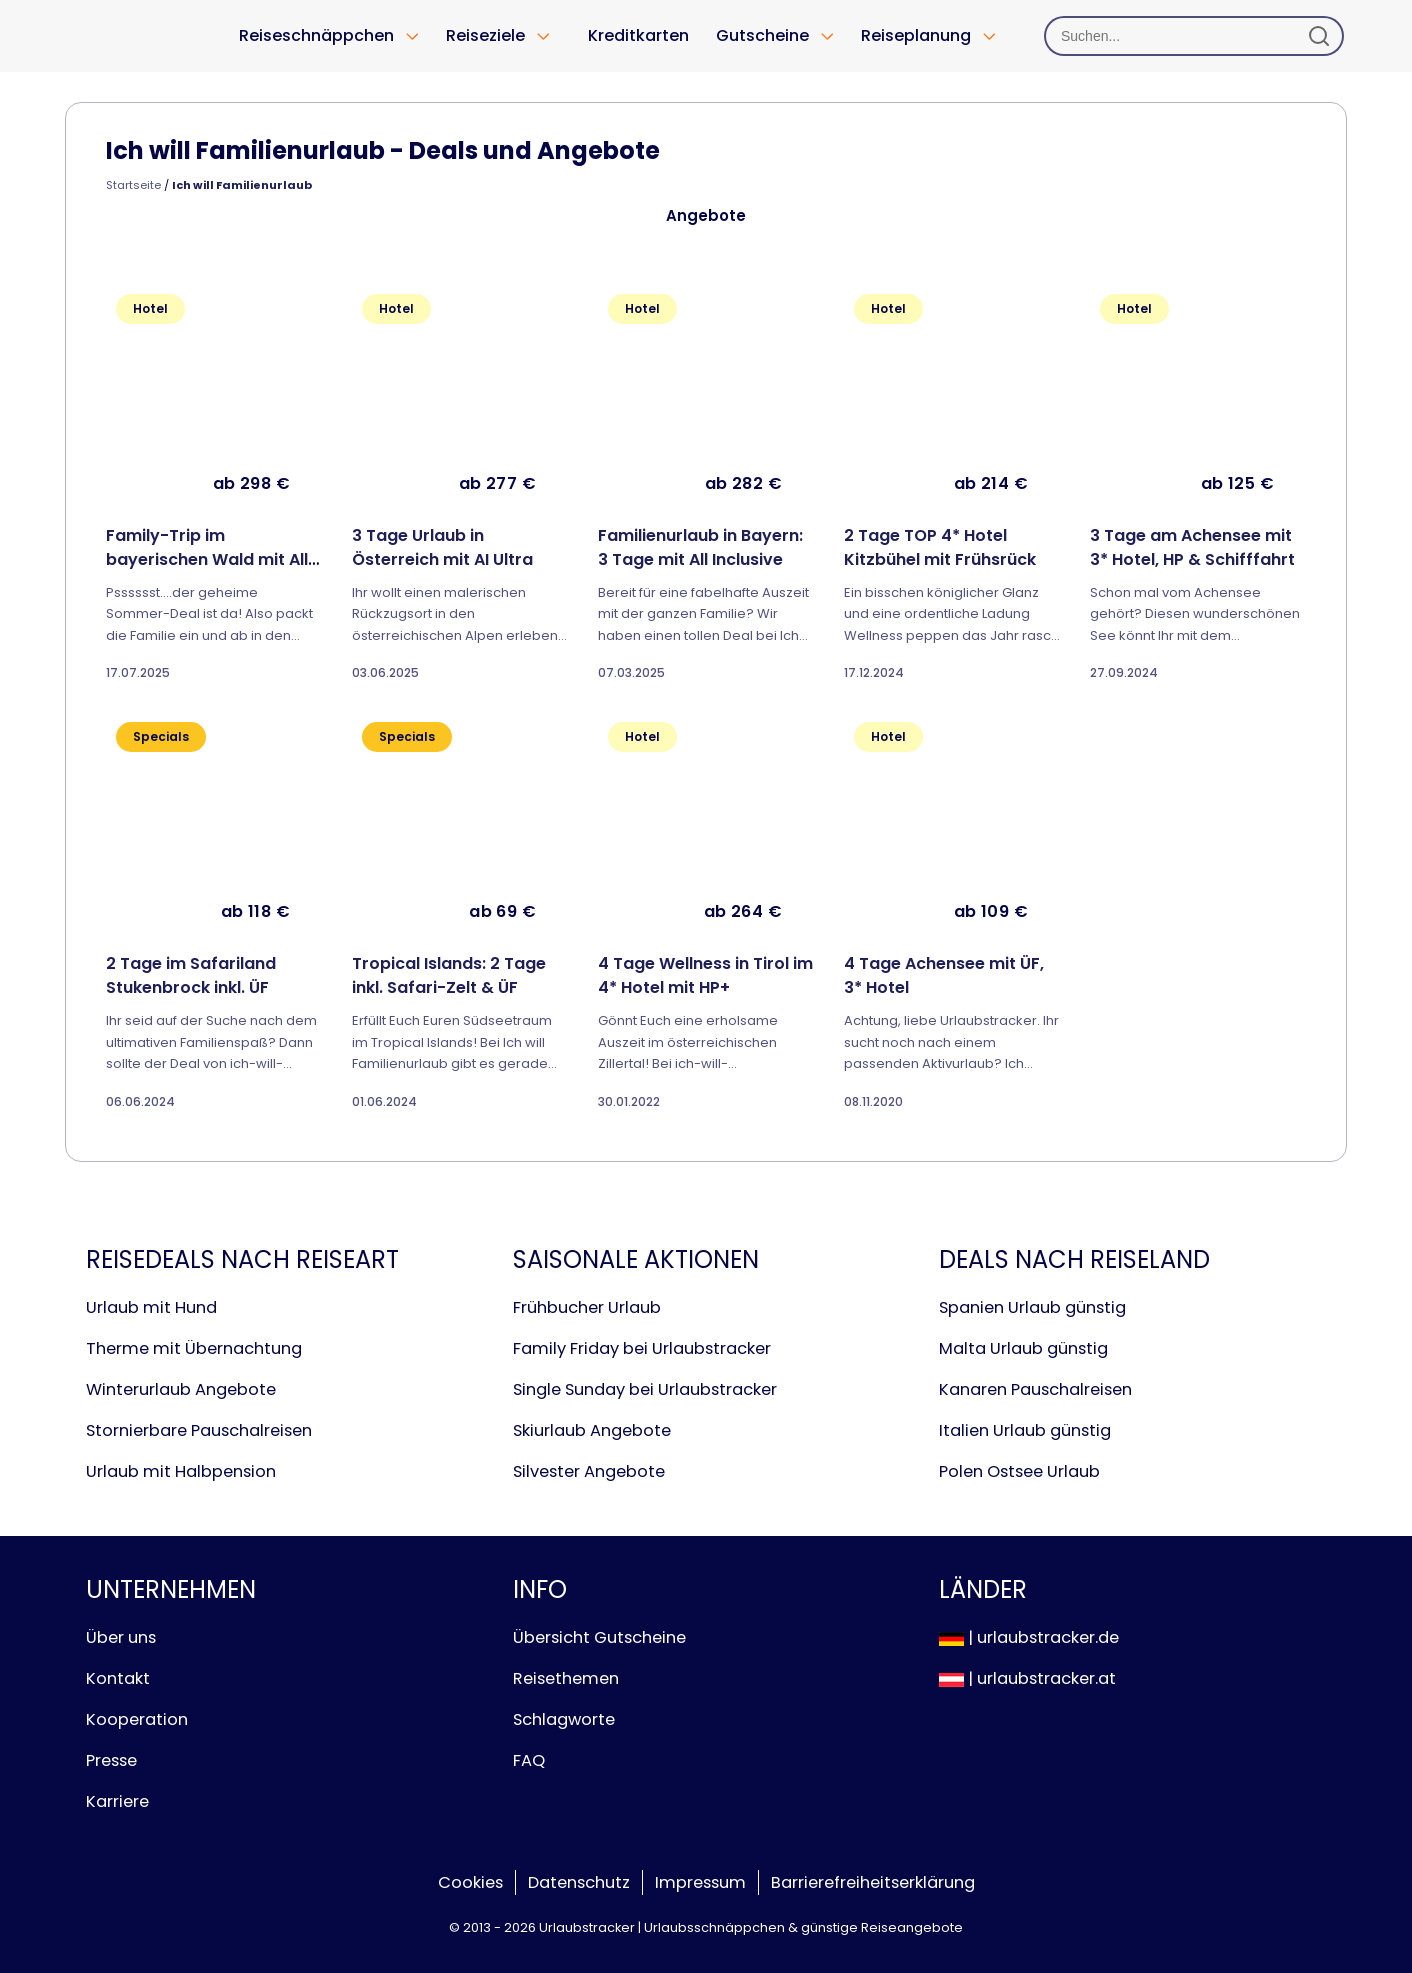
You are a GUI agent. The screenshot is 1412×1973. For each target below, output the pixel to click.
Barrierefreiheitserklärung (873, 1882)
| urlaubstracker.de (1029, 1637)
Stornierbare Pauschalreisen (199, 1430)
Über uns (121, 1637)
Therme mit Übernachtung (194, 1348)
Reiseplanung (916, 35)
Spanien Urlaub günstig (1032, 1307)
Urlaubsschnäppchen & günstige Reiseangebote (803, 1927)
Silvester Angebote (589, 1471)
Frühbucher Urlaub (587, 1307)
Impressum (700, 1882)
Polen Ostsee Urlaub (1019, 1471)
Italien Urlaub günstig (1025, 1430)
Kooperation (137, 1719)
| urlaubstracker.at (1027, 1678)
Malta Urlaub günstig (1023, 1348)
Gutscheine (762, 35)
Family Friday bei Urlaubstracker (642, 1348)
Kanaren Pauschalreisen (1035, 1389)
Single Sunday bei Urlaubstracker (645, 1389)
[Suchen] (1194, 36)
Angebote (706, 215)
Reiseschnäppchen (316, 35)
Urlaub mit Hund (151, 1307)
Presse (111, 1760)
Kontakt (118, 1678)
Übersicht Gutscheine (599, 1637)
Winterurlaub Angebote (181, 1389)
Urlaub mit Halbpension (181, 1471)
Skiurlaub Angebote (592, 1430)
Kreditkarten (638, 35)
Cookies (470, 1882)
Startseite (133, 185)
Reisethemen (566, 1678)
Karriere (117, 1801)
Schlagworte (564, 1719)
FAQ (529, 1760)
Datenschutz (579, 1882)
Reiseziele (485, 35)
